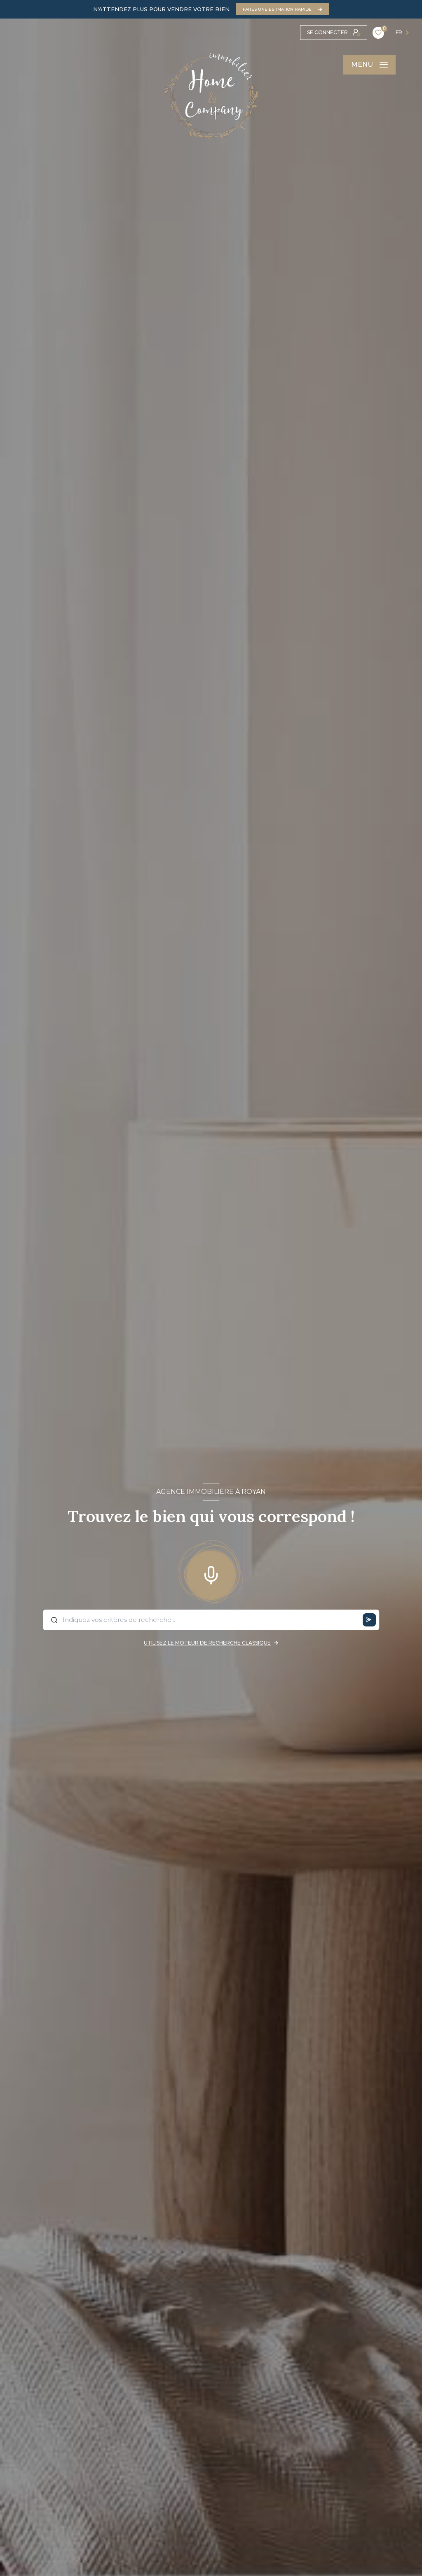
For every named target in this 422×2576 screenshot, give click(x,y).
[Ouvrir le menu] (369, 65)
